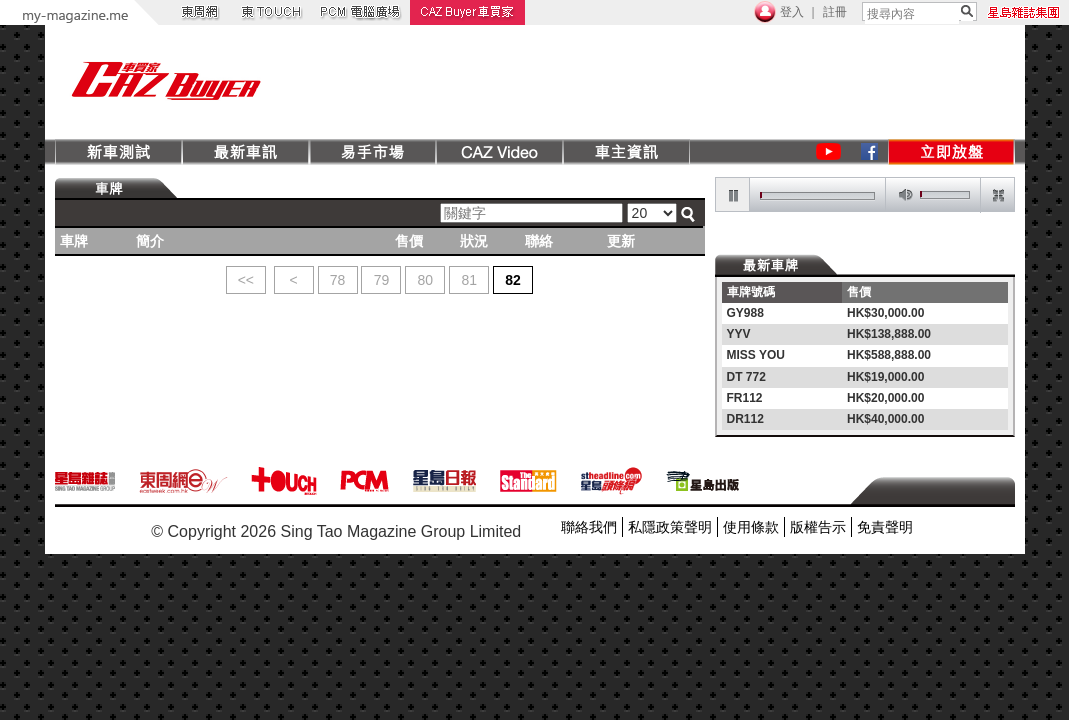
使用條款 (751, 527)
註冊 (835, 12)
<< (246, 280)
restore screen (997, 195)
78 (338, 280)
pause (733, 195)
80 (426, 280)
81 (469, 280)
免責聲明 (885, 527)
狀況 (474, 241)
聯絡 (539, 241)
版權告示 (818, 527)
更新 (621, 241)
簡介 (150, 241)
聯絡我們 (589, 527)
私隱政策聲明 (670, 527)
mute (902, 195)
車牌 (74, 241)
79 (382, 280)
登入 (792, 12)
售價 (409, 241)
